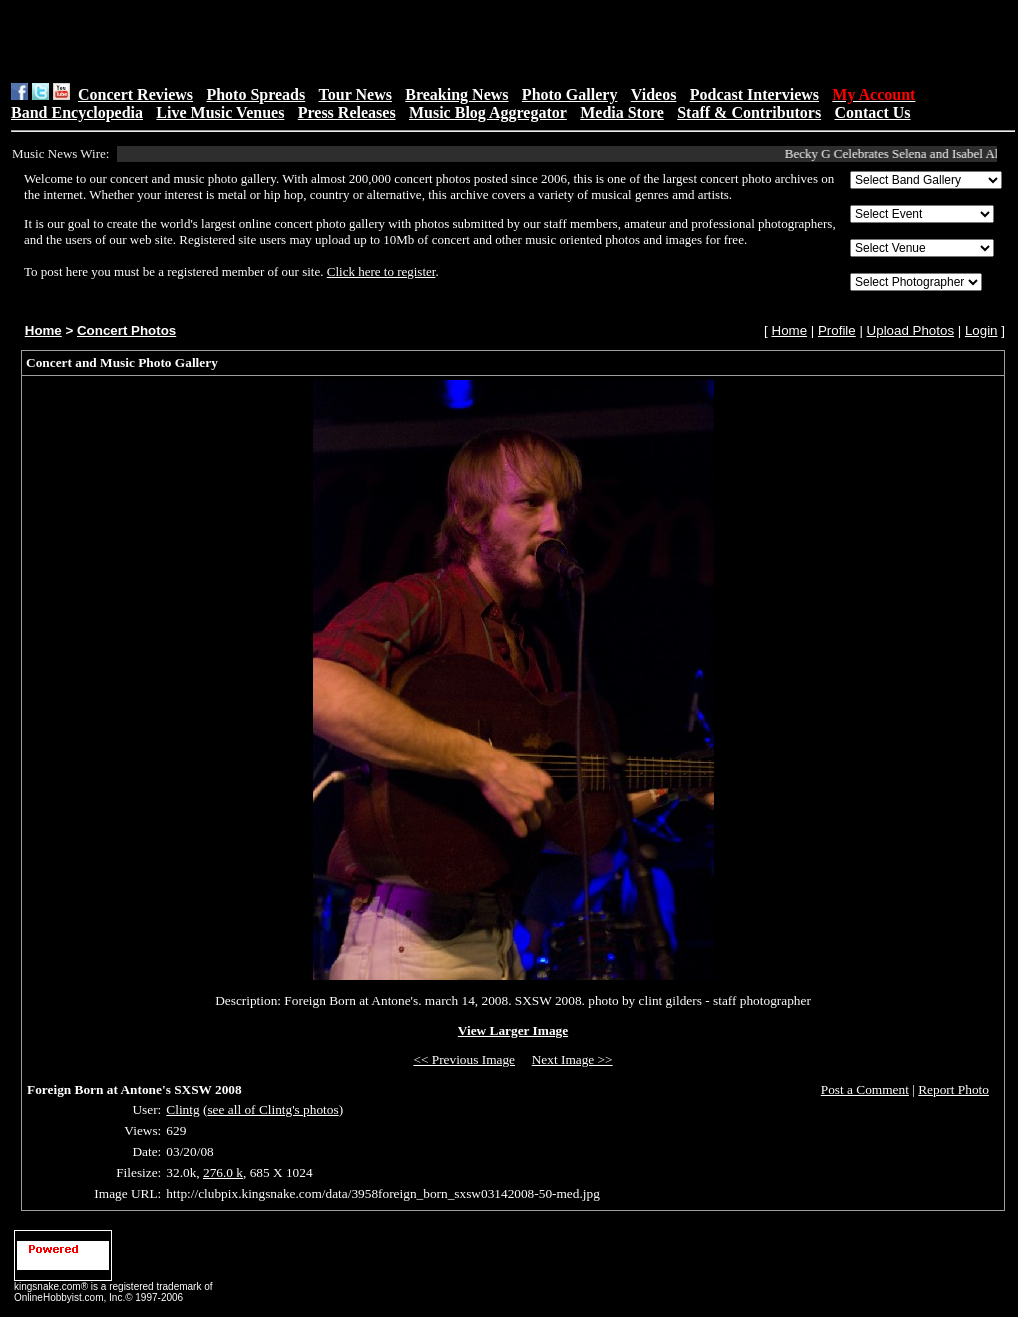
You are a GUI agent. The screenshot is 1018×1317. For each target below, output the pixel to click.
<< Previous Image (464, 1059)
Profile (837, 330)
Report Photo (953, 1089)
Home (43, 330)
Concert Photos (126, 330)
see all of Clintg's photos (272, 1109)
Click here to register (381, 271)
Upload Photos (910, 330)
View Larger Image (513, 1030)
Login (981, 330)
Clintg (182, 1109)
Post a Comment (865, 1089)
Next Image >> (572, 1059)
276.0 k (223, 1172)
